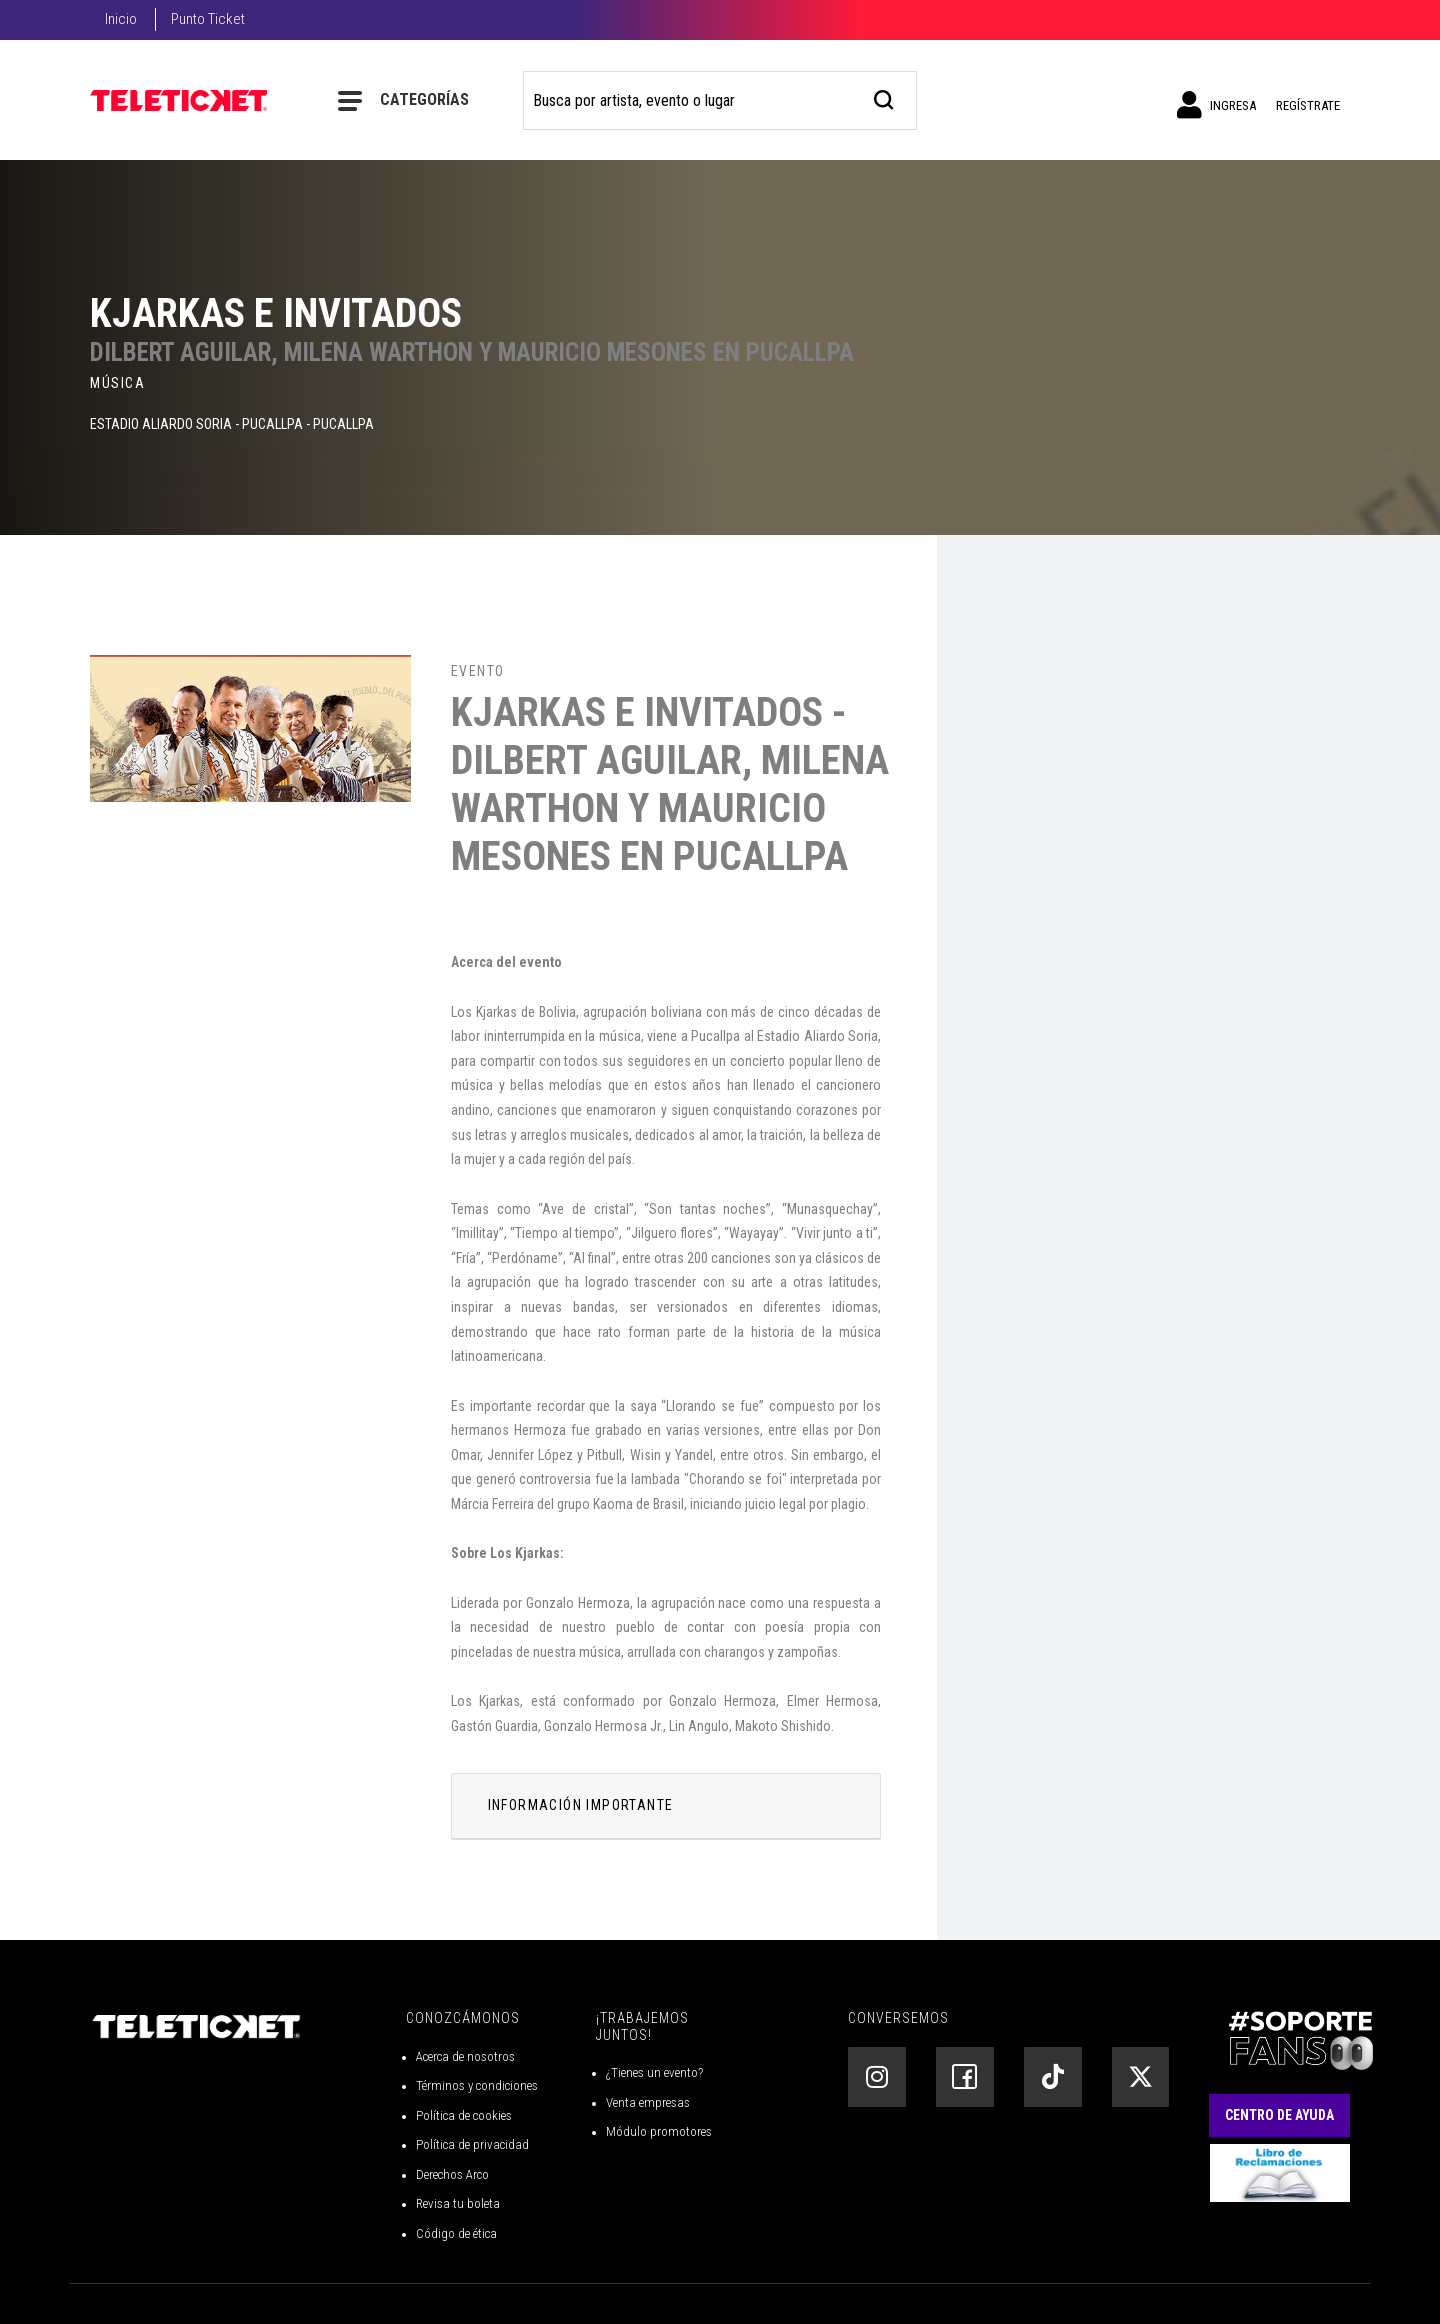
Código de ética (456, 2233)
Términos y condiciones (477, 2085)
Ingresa (1216, 105)
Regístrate (1308, 105)
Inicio (121, 19)
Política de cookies (464, 2115)
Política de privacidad (472, 2144)
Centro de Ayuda (1279, 2115)
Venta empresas (648, 2102)
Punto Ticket (208, 19)
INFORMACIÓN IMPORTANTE (581, 1805)
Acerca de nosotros (465, 2056)
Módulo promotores (659, 2131)
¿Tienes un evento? (654, 2072)
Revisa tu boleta (458, 2203)
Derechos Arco (452, 2174)
